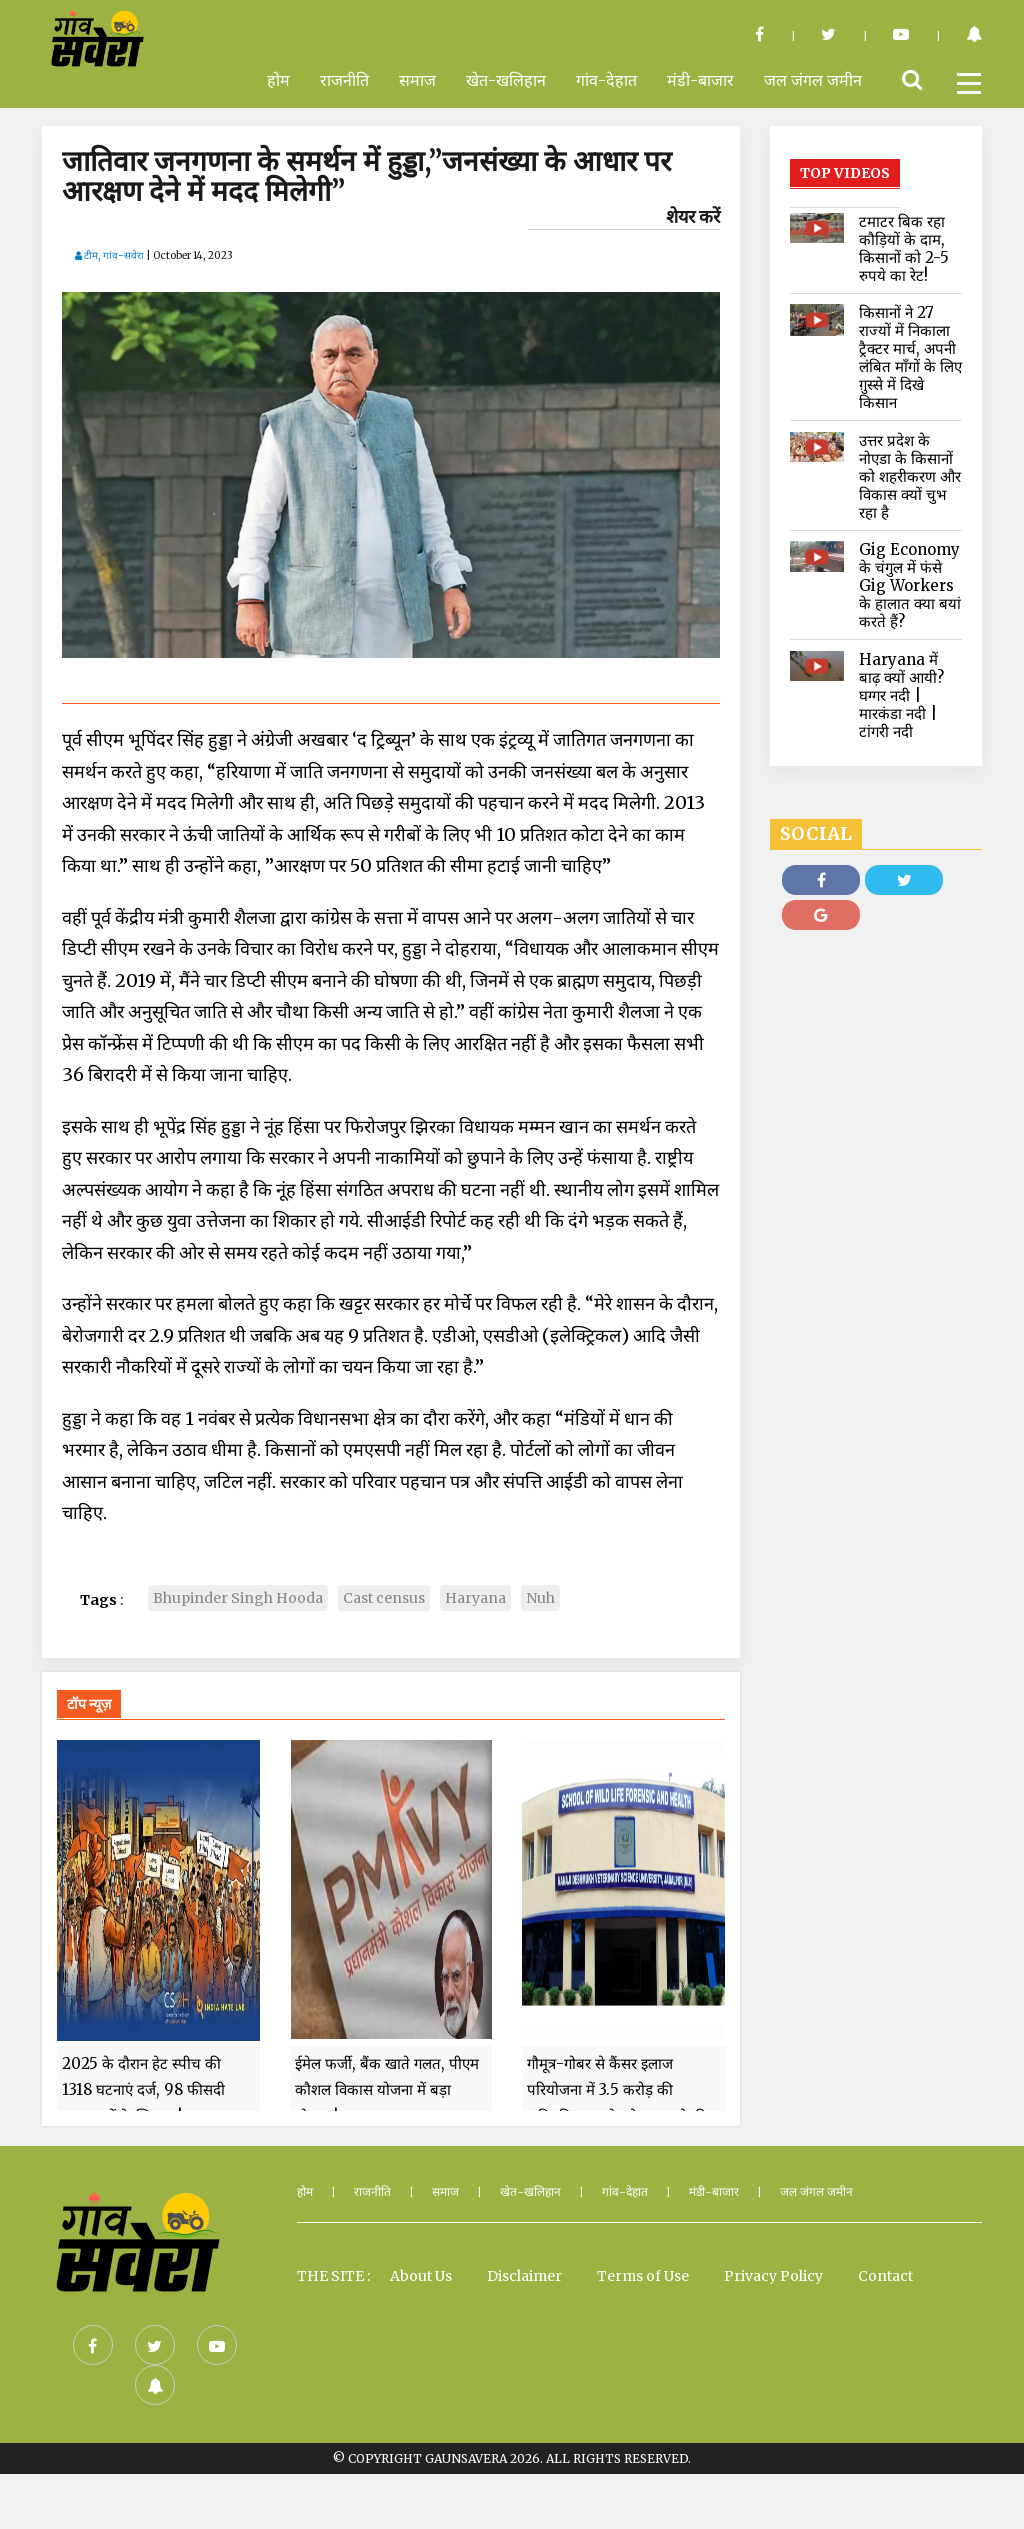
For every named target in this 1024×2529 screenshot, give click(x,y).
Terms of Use (643, 2331)
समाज (417, 80)
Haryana (475, 1598)
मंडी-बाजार (700, 80)
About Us (421, 2331)
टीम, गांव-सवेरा (109, 255)
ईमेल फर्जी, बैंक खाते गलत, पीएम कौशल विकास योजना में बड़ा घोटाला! (387, 2145)
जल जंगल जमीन (813, 80)
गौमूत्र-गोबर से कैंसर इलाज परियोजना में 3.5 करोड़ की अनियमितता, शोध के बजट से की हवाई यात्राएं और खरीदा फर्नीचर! (617, 2158)
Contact (885, 2331)
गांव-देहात (606, 80)
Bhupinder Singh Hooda (238, 1598)
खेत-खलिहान (506, 80)
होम (278, 80)
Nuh (540, 1598)
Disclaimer (524, 2331)
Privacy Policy (773, 2331)
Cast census (384, 1598)
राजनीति (344, 80)
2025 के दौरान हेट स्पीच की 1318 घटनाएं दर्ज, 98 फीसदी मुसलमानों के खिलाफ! (143, 2145)
